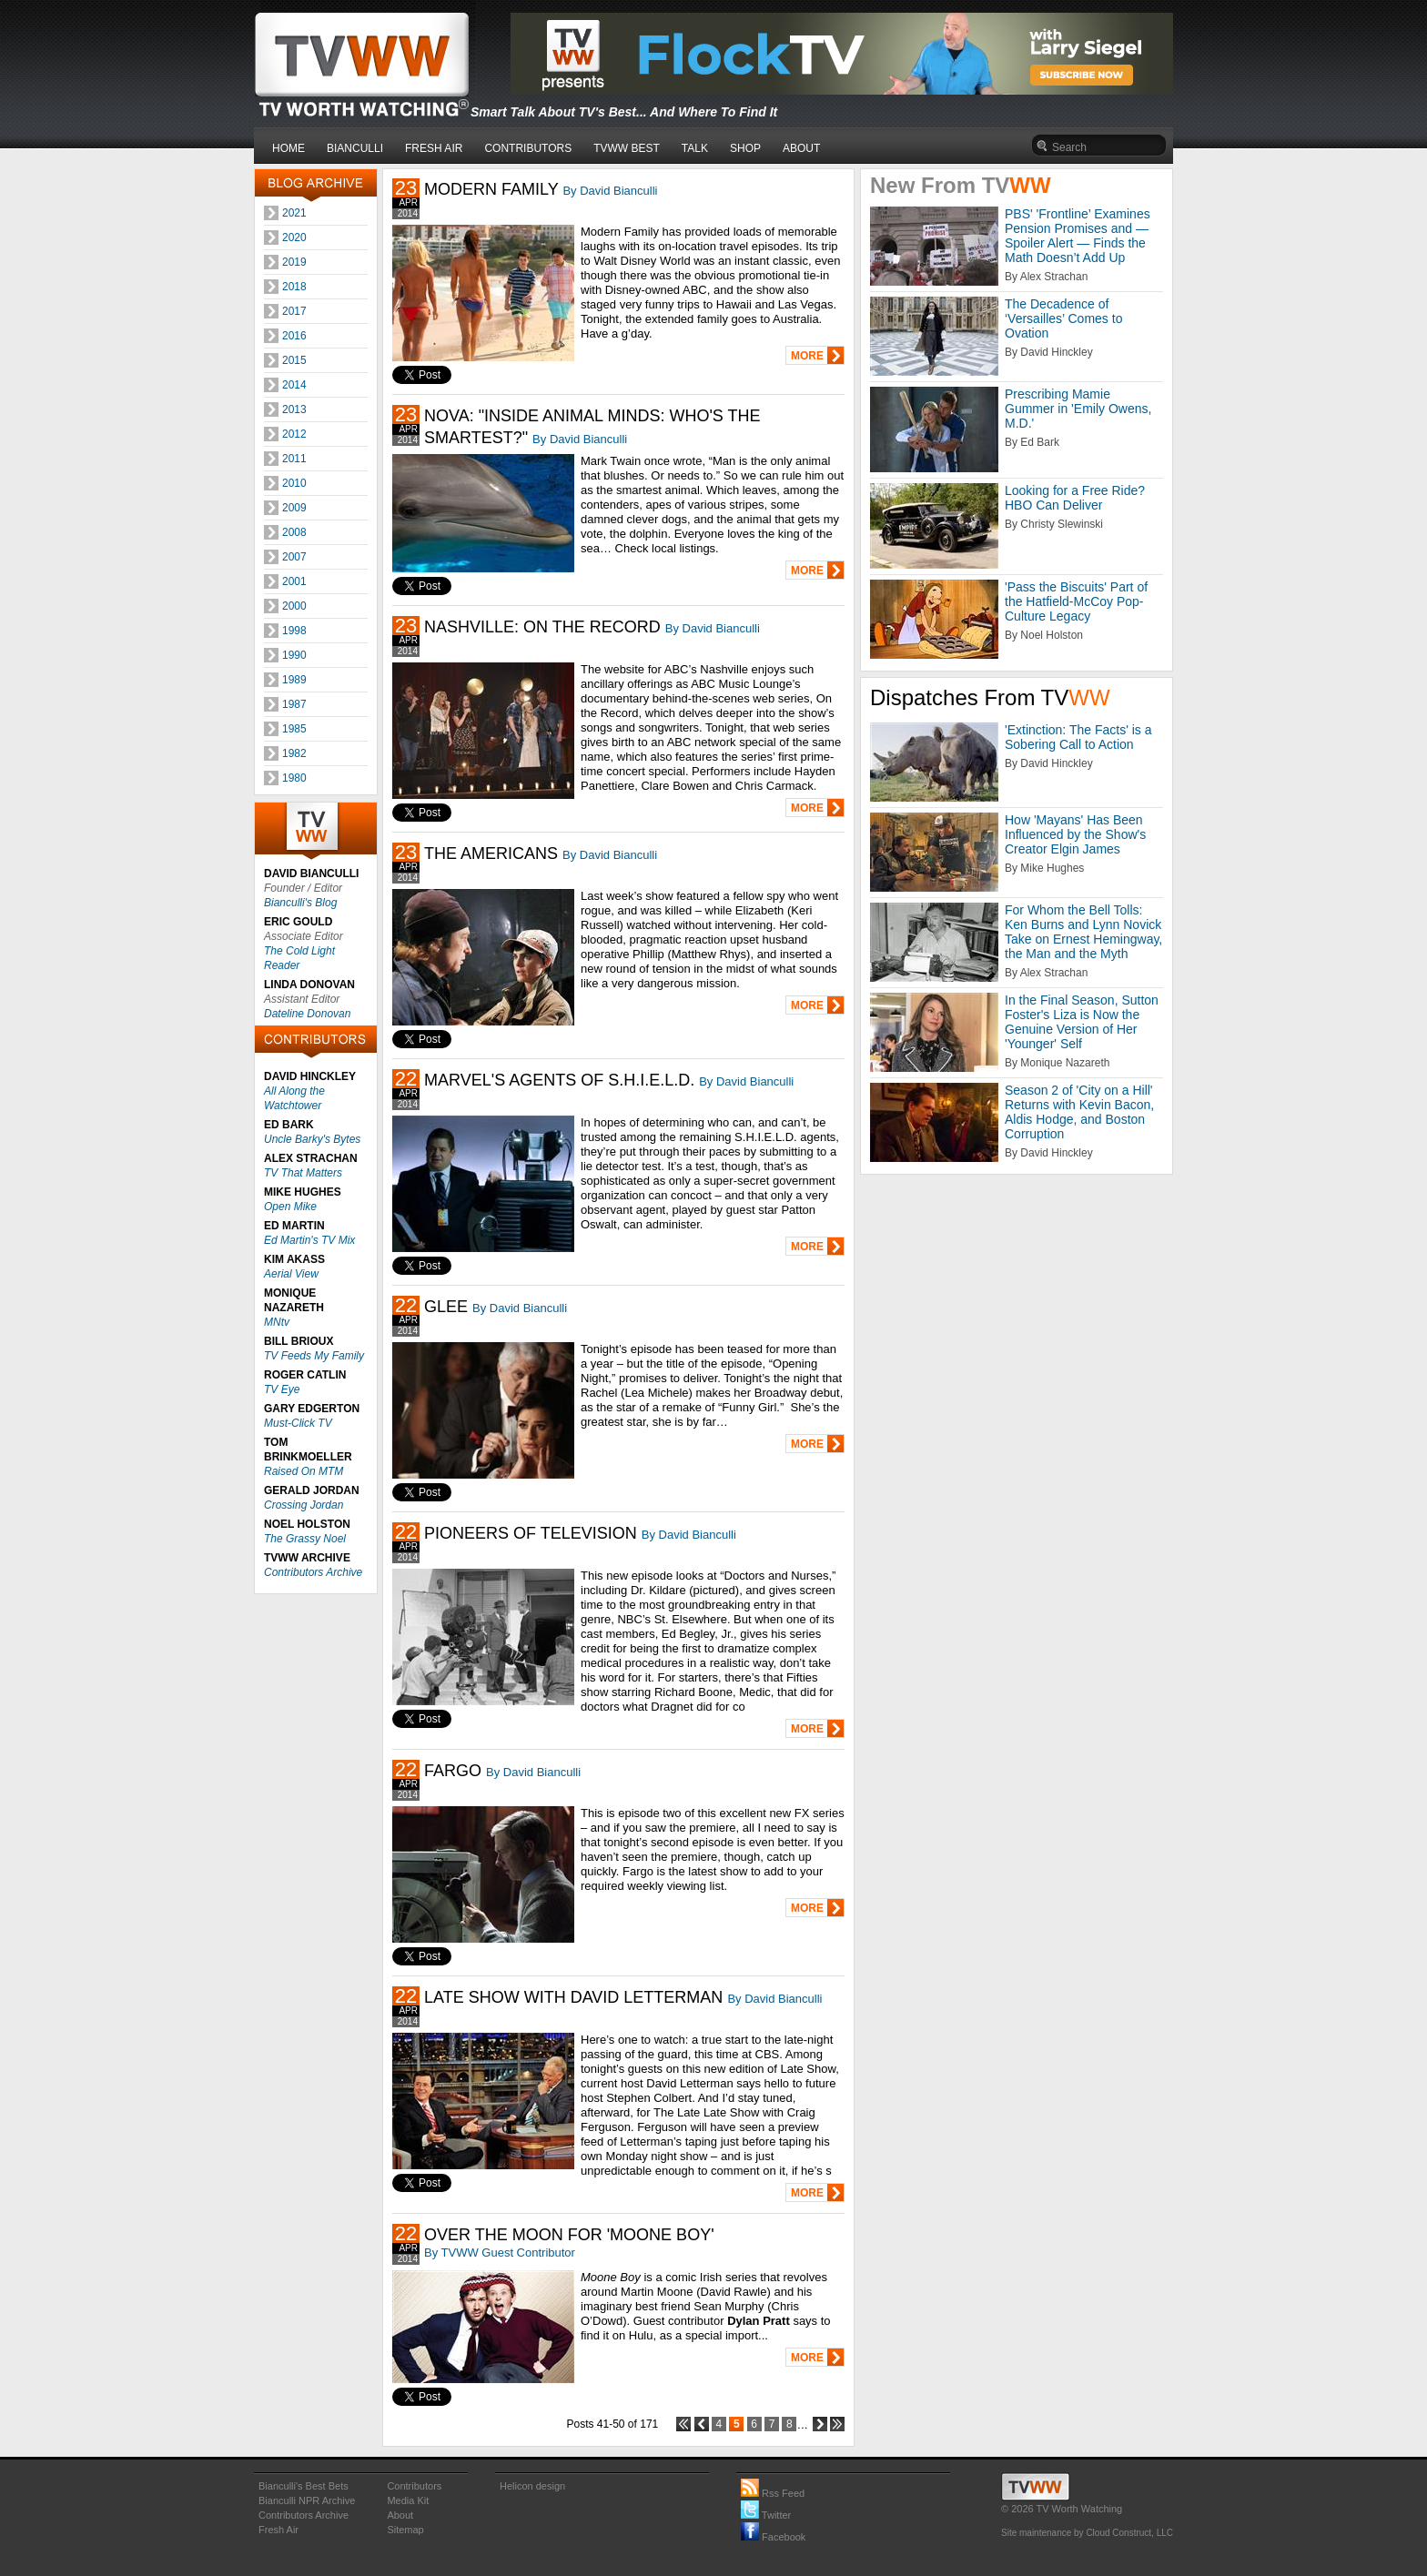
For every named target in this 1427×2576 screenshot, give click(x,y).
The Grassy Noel (305, 1538)
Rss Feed (773, 2493)
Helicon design (532, 2485)
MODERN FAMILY (491, 189)
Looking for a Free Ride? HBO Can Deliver (1075, 497)
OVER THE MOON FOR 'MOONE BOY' (569, 2235)
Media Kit (408, 2500)
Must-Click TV (298, 1423)
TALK (695, 148)
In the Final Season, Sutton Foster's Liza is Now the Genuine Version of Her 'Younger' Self (1082, 1022)
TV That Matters (303, 1173)
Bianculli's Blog (300, 902)
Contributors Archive (313, 1572)
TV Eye (281, 1389)
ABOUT (801, 148)
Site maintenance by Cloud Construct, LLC (1087, 2533)
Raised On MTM (303, 1471)
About (400, 2515)
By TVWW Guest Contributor (499, 2252)
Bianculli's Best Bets (303, 2485)
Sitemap (405, 2529)
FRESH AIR (433, 148)
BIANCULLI (355, 148)
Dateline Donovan (307, 1013)
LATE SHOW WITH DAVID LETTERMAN (573, 1997)
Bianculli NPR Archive (306, 2500)
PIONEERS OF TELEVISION (530, 1533)
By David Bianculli (609, 190)
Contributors (414, 2485)
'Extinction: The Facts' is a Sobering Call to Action (1078, 737)
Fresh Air (278, 2529)
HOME (288, 148)
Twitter (766, 2515)
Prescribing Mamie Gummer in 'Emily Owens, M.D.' (1078, 408)
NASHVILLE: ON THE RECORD (542, 627)
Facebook (773, 2536)
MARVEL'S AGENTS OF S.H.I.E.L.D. (559, 1080)
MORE (807, 355)
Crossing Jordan (303, 1505)
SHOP (745, 148)
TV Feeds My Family (314, 1355)
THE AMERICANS (491, 853)
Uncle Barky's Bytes (312, 1139)
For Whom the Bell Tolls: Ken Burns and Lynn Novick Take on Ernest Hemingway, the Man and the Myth (1083, 932)
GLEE (446, 1307)
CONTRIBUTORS (528, 148)
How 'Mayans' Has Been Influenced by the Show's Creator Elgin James (1075, 834)
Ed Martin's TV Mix (309, 1240)
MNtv (276, 1322)
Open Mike (290, 1206)
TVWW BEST (626, 148)
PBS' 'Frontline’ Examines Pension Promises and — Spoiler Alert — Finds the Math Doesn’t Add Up (1077, 236)
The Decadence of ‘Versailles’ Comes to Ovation (1063, 318)
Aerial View (291, 1274)
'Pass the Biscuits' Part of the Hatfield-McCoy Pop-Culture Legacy (1076, 601)
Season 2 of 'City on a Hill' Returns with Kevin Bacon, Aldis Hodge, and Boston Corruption (1079, 1112)
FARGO (452, 1771)
